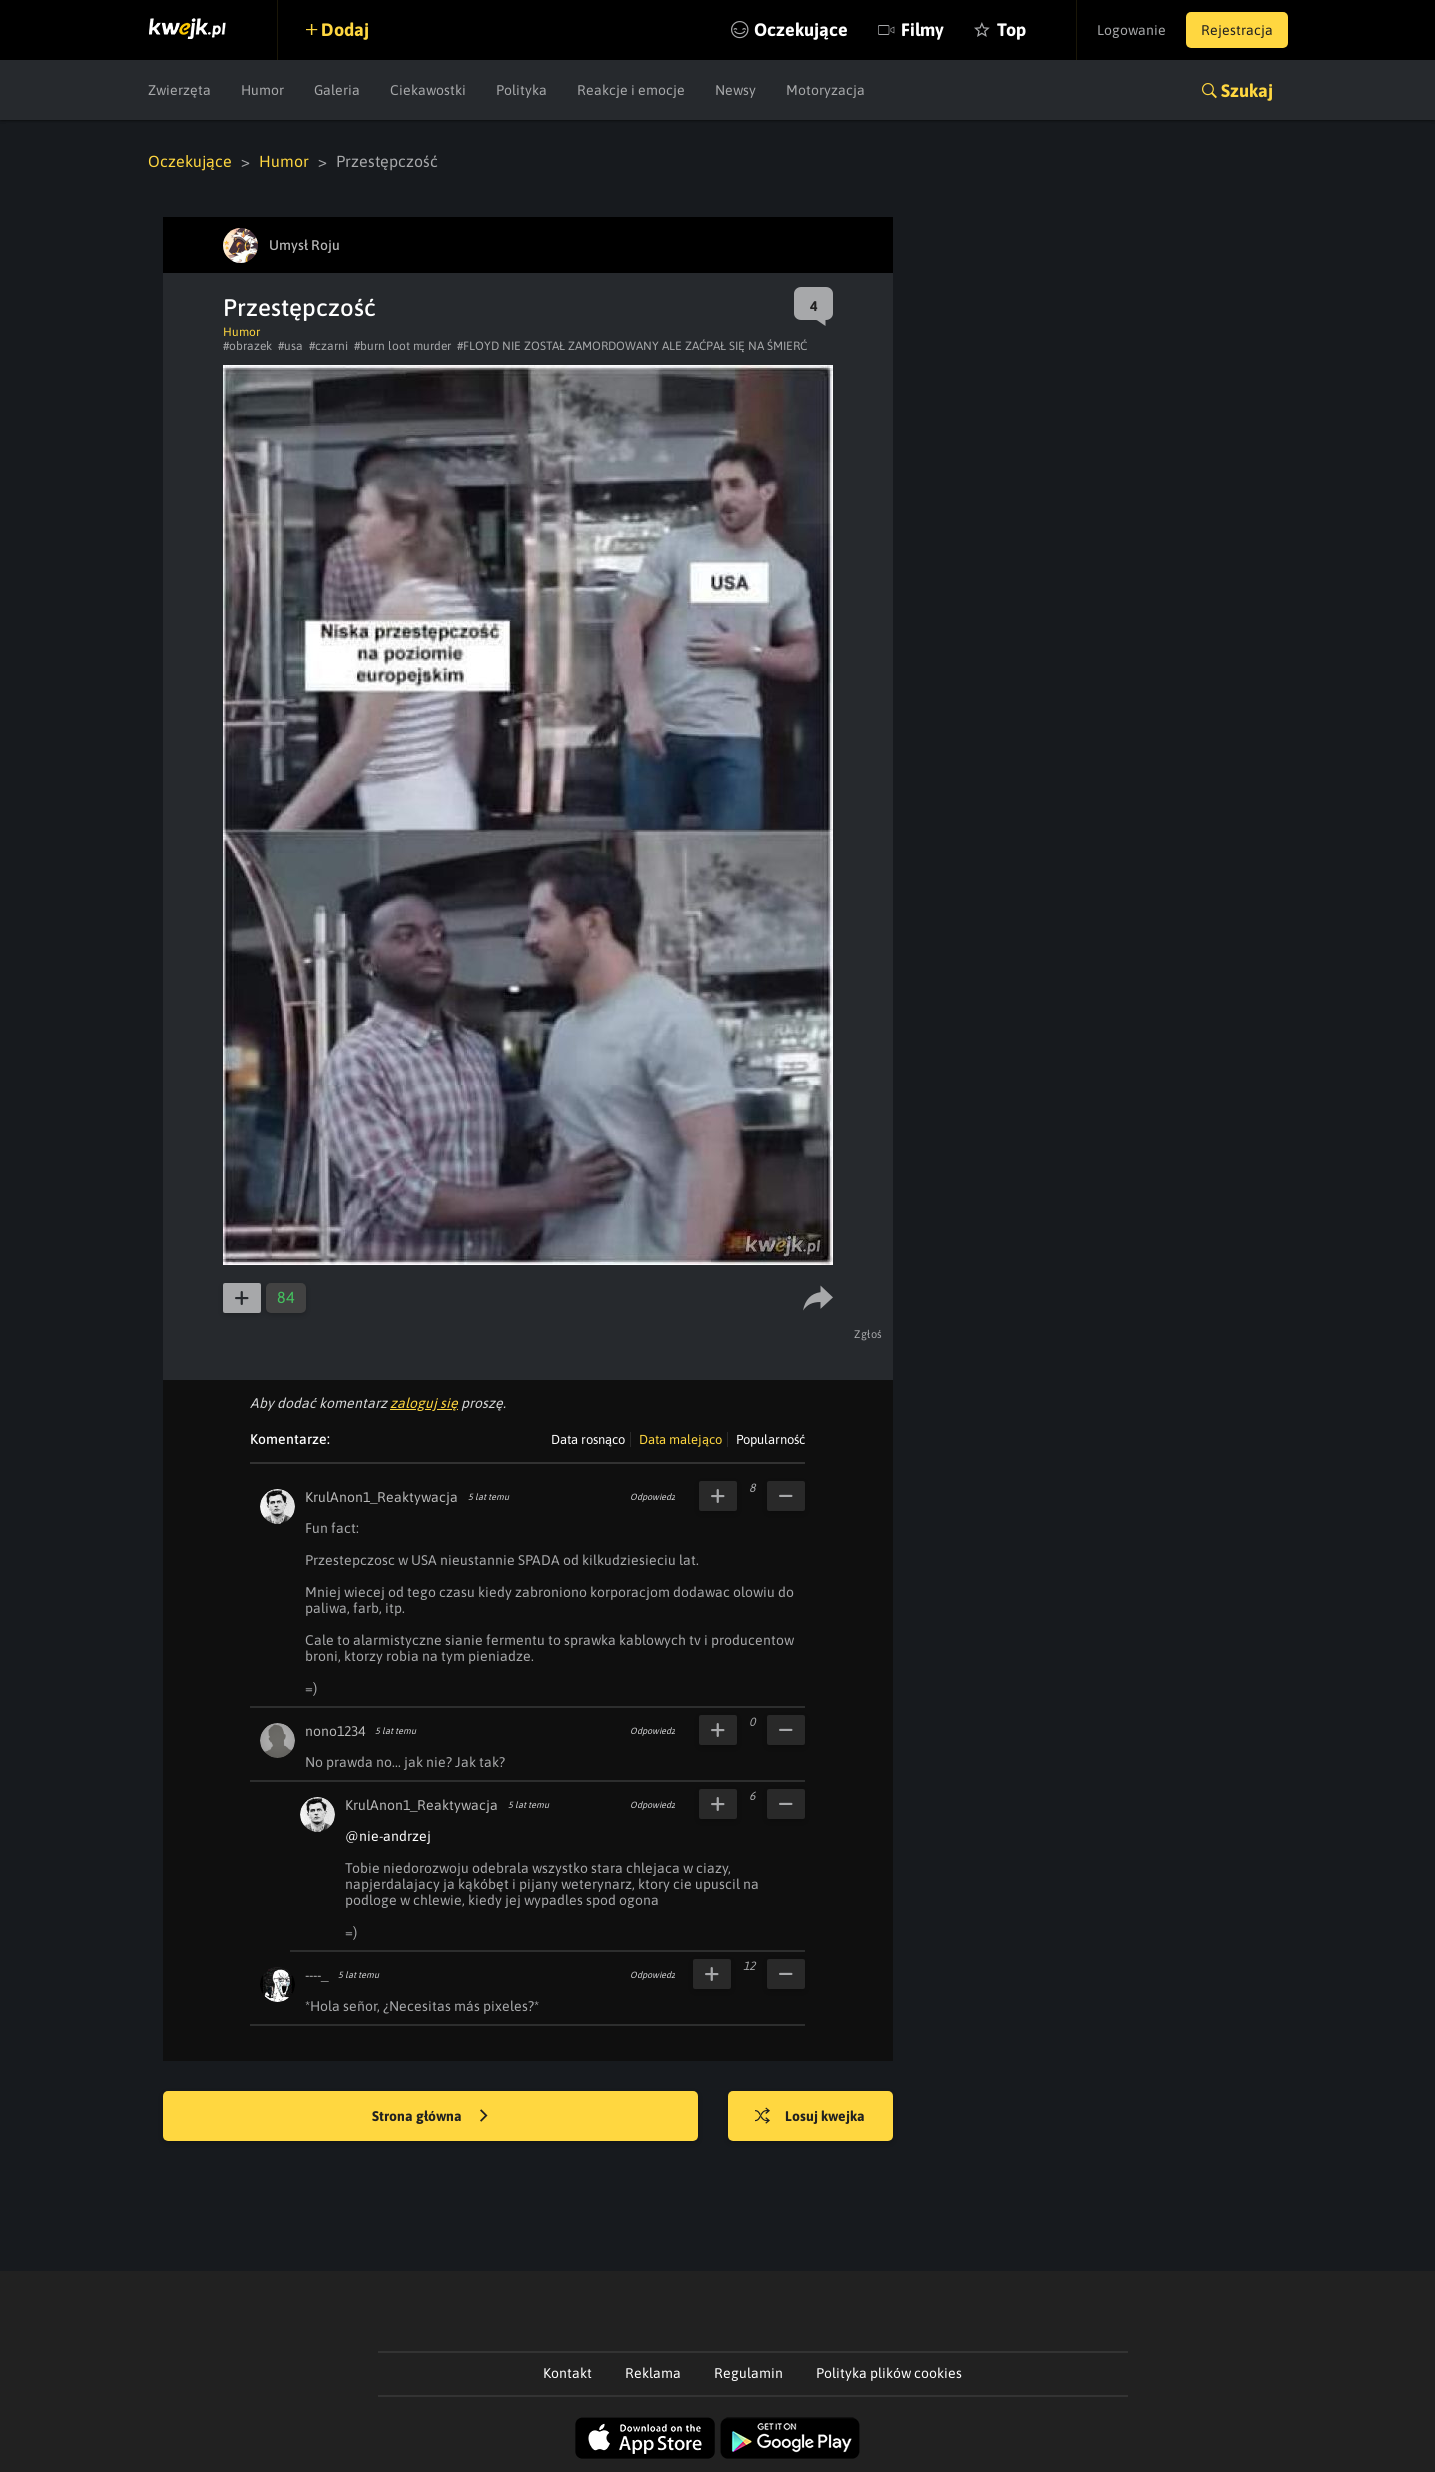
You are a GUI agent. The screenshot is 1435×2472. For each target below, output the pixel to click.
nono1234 (335, 1731)
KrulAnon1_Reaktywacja (381, 1497)
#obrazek (247, 346)
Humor (262, 90)
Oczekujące (801, 29)
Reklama (653, 2373)
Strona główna (430, 2117)
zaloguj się (424, 1403)
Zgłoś (868, 1334)
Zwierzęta (179, 90)
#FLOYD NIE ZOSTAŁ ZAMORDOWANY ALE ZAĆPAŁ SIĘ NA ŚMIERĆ (632, 346)
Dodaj (345, 29)
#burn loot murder (402, 346)
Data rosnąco (588, 1439)
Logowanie (1131, 30)
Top (1011, 29)
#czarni (328, 346)
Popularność (770, 1439)
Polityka (521, 90)
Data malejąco (680, 1439)
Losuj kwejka (810, 2117)
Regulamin (748, 2373)
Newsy (735, 90)
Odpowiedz (652, 1497)
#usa (290, 346)
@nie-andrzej (388, 1836)
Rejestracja (1237, 30)
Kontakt (567, 2373)
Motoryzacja (825, 90)
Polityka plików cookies (889, 2373)
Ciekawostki (428, 90)
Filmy (922, 29)
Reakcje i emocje (631, 90)
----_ (316, 1975)
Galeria (337, 90)
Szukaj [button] (1247, 90)
